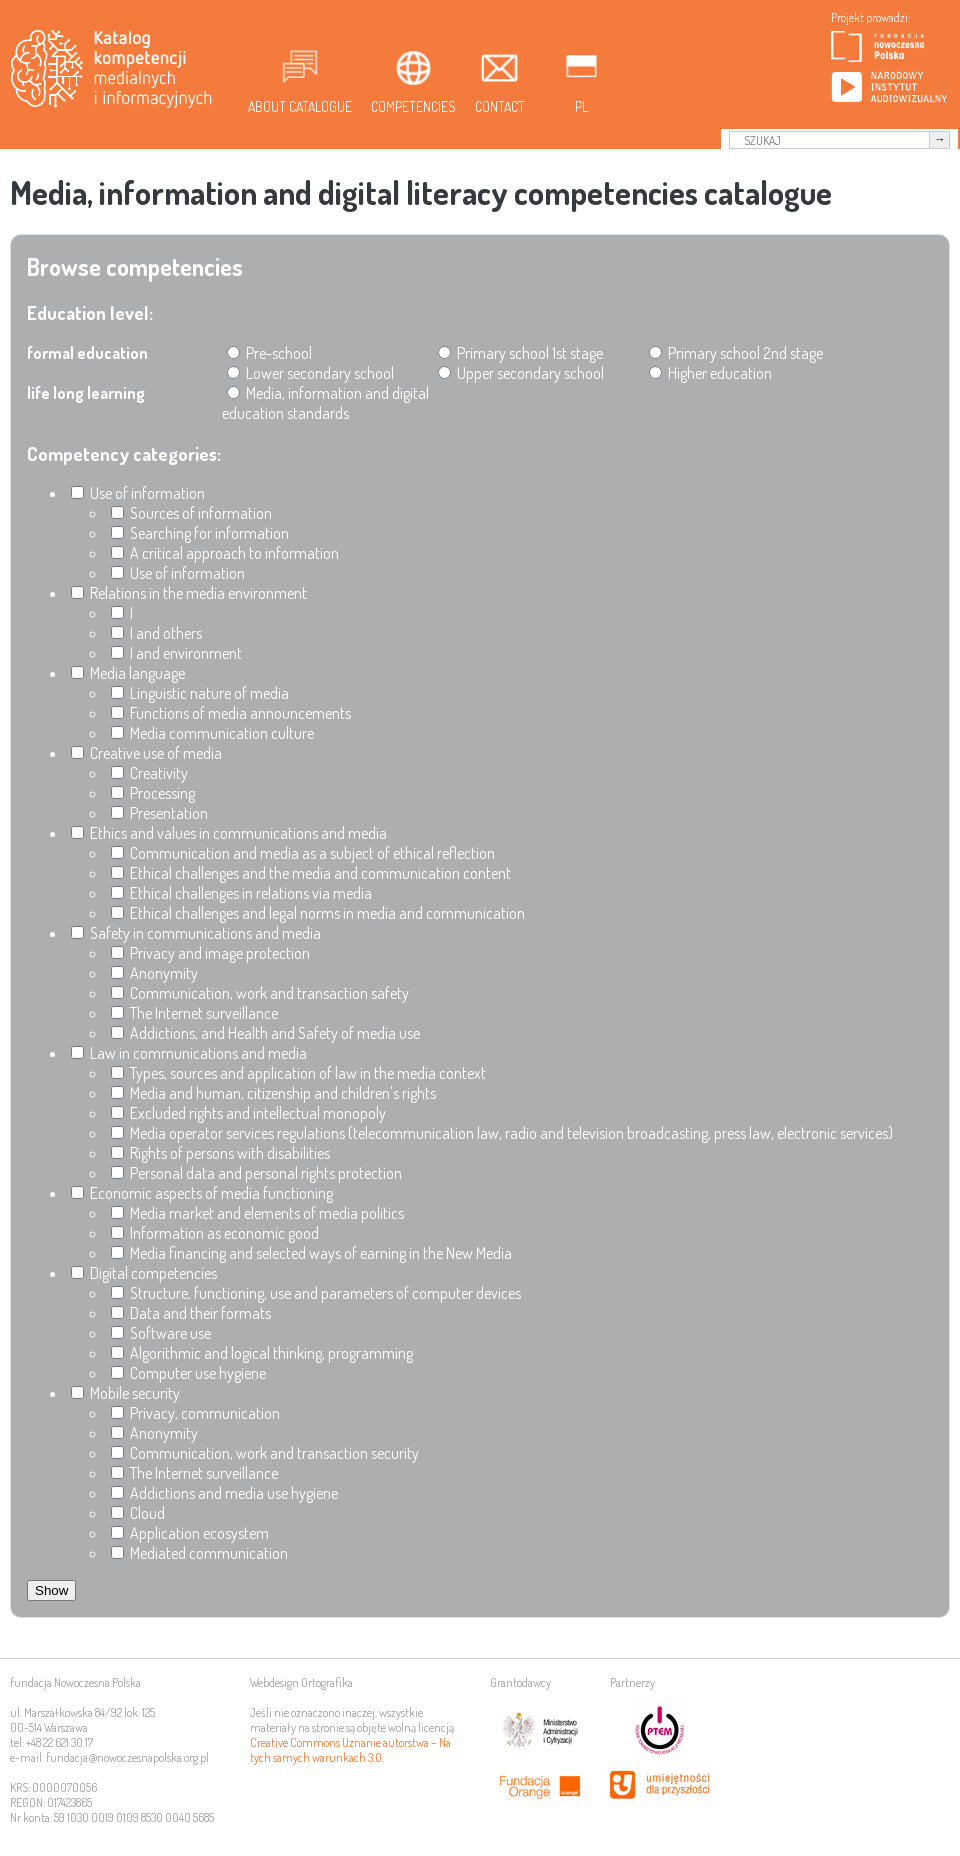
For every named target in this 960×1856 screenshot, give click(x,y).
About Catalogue (300, 106)
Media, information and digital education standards (325, 403)
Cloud (138, 1513)
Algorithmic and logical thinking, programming (262, 1353)
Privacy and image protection (210, 953)
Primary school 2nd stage (736, 353)
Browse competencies (135, 266)
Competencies (413, 106)
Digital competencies (144, 1273)
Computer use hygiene (188, 1373)
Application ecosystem (190, 1533)
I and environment (176, 653)
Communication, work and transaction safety (260, 993)
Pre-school (269, 353)
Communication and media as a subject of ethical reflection (303, 853)
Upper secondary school (521, 373)
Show (51, 1590)
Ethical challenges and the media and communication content (311, 873)
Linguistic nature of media (200, 693)
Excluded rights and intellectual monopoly (248, 1113)
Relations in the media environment (189, 593)
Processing (153, 793)
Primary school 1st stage (520, 353)
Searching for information (200, 533)
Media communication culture (212, 733)
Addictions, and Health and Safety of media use (265, 1033)
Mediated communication (199, 1553)
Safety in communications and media (196, 933)
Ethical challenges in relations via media (241, 893)
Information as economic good (215, 1233)
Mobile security (125, 1393)
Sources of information (191, 513)
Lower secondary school (310, 373)
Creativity (149, 773)
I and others (156, 633)
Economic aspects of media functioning (202, 1193)
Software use (161, 1333)
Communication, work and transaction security (265, 1453)
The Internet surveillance (194, 1013)
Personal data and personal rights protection (256, 1173)
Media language (128, 673)
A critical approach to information (225, 553)
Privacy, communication (195, 1413)
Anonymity (154, 973)
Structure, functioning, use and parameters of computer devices (316, 1293)
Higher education (710, 373)
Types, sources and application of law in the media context (298, 1073)
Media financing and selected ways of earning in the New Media (311, 1253)
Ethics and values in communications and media (229, 833)
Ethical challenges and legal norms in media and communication (318, 913)
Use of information (138, 493)
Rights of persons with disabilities (220, 1153)
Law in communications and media (189, 1053)
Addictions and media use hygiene (224, 1493)
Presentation (159, 813)
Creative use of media (146, 753)
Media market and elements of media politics (257, 1213)
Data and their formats (191, 1313)
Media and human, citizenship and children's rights (273, 1093)
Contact (500, 106)
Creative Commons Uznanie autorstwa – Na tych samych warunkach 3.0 (350, 1750)
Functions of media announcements (231, 713)
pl (581, 106)
